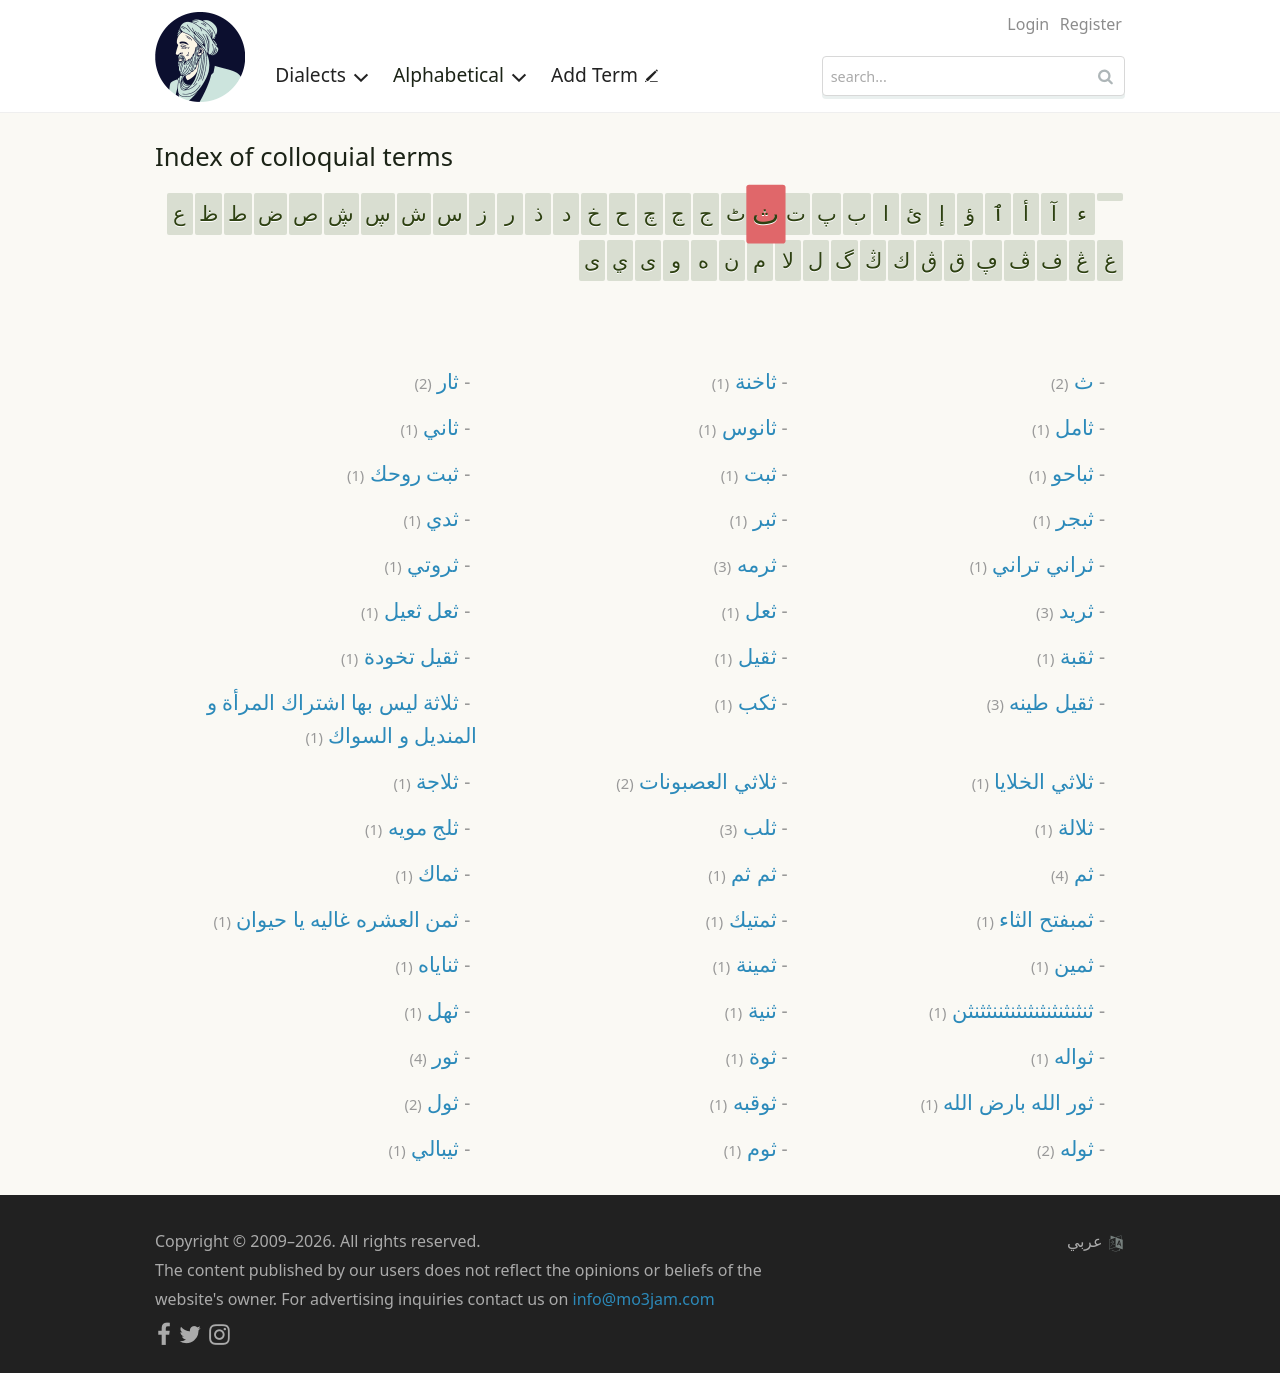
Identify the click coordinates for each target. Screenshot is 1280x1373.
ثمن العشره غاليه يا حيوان (337, 918)
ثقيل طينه (1040, 701)
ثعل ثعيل (410, 609)
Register (1091, 24)
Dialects (322, 74)
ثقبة (1065, 655)
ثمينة (745, 963)
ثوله (1065, 1147)
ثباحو (1061, 472)
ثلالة (1064, 826)
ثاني (429, 426)
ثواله (1062, 1055)
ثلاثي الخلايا (1033, 780)
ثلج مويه (412, 826)
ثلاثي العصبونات (696, 780)
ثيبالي (423, 1147)
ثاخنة (744, 380)
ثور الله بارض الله (1007, 1101)
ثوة (751, 1055)
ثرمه (745, 563)
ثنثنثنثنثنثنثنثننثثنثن (1011, 1009)
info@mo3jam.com (644, 1299)
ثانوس (738, 426)
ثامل (1063, 426)
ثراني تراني (1032, 563)
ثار (436, 380)
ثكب (746, 701)
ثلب (748, 826)
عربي (1095, 1241)
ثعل (749, 609)
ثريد (1065, 609)
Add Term (604, 74)
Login (1028, 24)
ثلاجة (426, 780)
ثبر (753, 517)
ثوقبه (743, 1101)
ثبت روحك (403, 472)
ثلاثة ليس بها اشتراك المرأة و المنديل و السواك (342, 718)
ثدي (431, 517)
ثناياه (427, 963)
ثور (434, 1055)
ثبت (749, 472)
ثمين (1062, 963)
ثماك (427, 872)
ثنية (751, 1009)
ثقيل (746, 655)
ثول (431, 1101)
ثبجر (1063, 517)
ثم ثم (742, 872)
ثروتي (421, 563)
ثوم (750, 1147)
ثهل (431, 1009)
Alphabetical (460, 74)
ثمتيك (741, 918)
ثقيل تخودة (400, 655)
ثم (1072, 872)
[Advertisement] (640, 316)
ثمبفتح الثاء (1035, 918)
